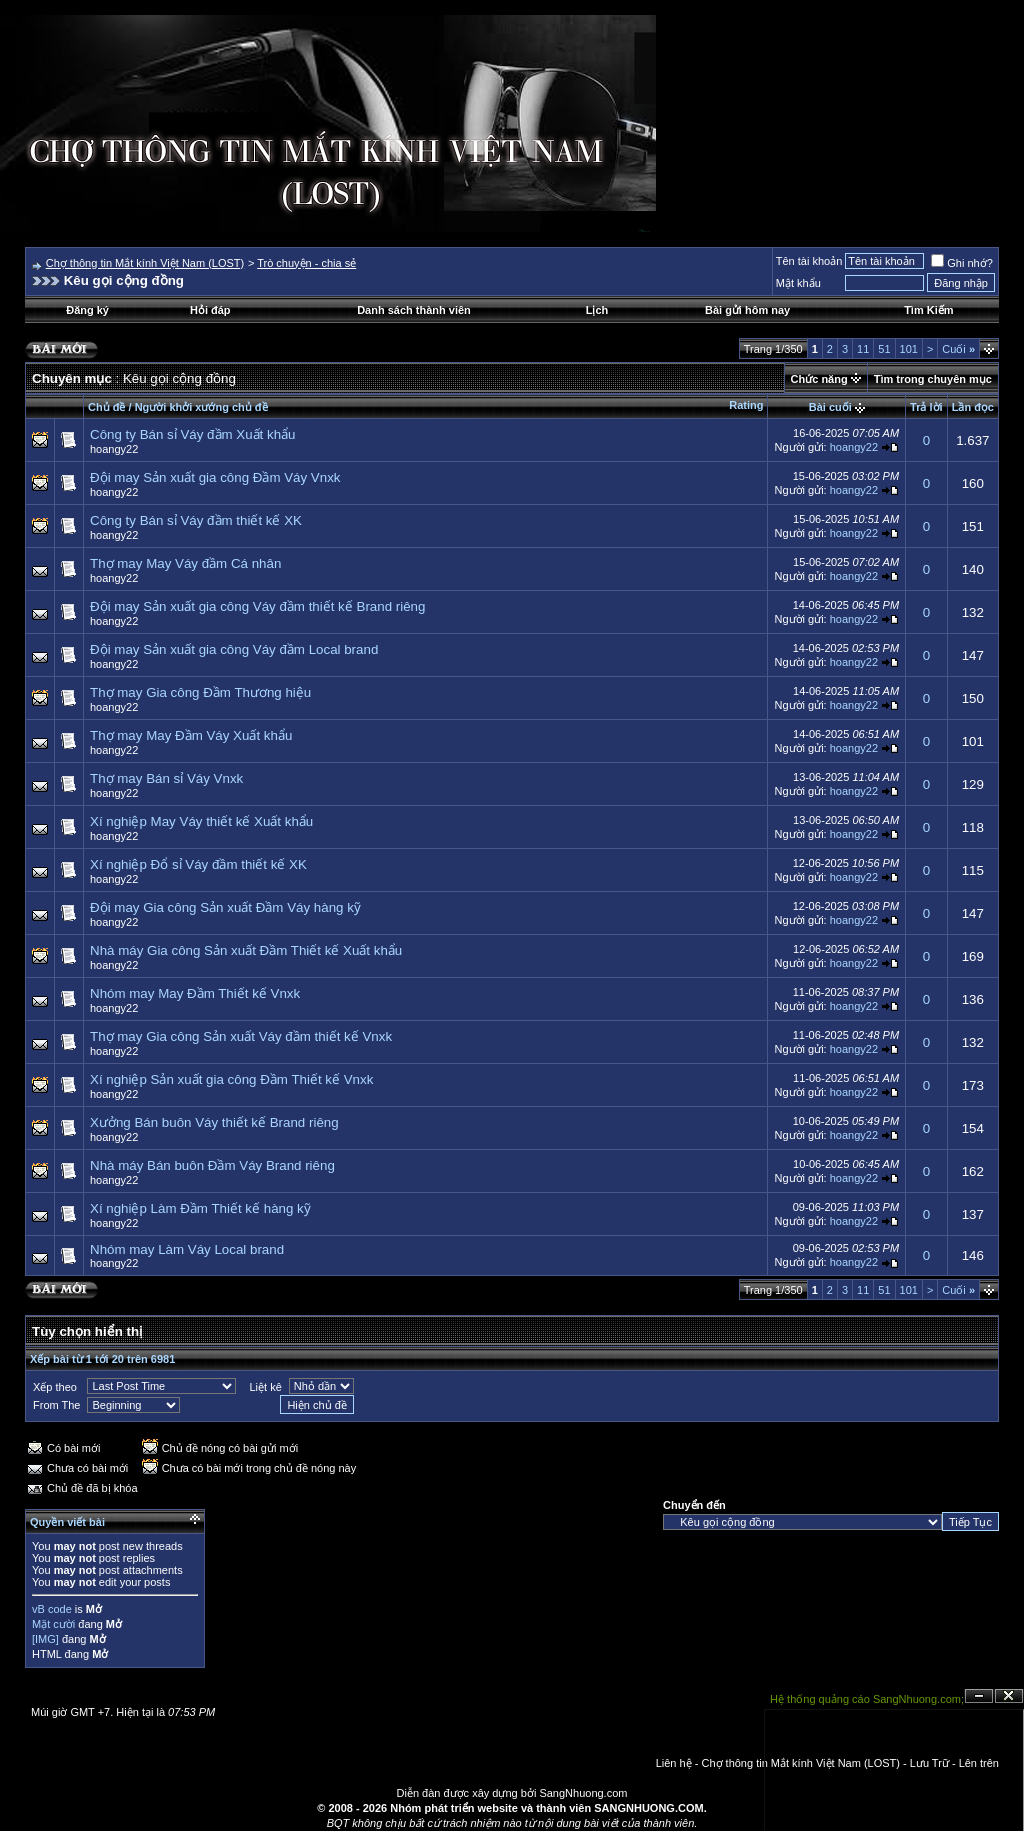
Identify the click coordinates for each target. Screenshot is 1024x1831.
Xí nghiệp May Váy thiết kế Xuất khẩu (201, 821)
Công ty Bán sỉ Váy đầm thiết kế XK (196, 520)
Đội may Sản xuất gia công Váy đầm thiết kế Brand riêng (257, 606)
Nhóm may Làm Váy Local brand (187, 1249)
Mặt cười (53, 1624)
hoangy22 (114, 449)
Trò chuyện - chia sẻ (306, 263)
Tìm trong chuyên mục (933, 379)
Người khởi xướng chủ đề (201, 407)
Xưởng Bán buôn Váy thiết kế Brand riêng (214, 1122)
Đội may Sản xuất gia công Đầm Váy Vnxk (215, 477)
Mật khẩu (798, 283)
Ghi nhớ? (962, 263)
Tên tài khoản (809, 261)
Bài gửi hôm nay (747, 310)
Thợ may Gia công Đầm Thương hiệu (200, 692)
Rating (746, 405)
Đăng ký (87, 310)
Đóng (1009, 1696)
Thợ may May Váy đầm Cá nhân (185, 563)
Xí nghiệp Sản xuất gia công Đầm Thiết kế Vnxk (231, 1079)
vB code (52, 1609)
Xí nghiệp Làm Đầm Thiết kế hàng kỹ (200, 1208)
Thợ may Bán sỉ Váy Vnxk (166, 778)
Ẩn (979, 1696)
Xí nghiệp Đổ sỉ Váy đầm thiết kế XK (198, 864)
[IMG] (45, 1639)
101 (909, 349)
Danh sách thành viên (414, 310)
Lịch (597, 310)
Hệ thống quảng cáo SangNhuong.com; (867, 1699)
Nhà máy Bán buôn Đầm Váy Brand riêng (212, 1165)
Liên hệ (674, 1763)
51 (884, 349)
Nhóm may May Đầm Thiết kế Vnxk (195, 993)
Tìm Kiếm (928, 310)
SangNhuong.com (583, 1793)
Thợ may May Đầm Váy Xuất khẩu (191, 735)
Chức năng (819, 379)
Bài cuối (830, 407)
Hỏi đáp (210, 310)
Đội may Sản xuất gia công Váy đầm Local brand (234, 649)
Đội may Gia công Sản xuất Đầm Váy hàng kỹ (225, 907)
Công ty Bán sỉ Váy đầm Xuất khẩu (193, 434)
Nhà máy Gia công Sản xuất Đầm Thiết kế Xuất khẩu (246, 950)
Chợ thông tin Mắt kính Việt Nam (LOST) (145, 263)
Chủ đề (106, 407)
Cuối (958, 349)
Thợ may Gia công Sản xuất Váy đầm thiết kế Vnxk (241, 1036)
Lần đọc (973, 407)
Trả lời (926, 407)
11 (863, 349)
